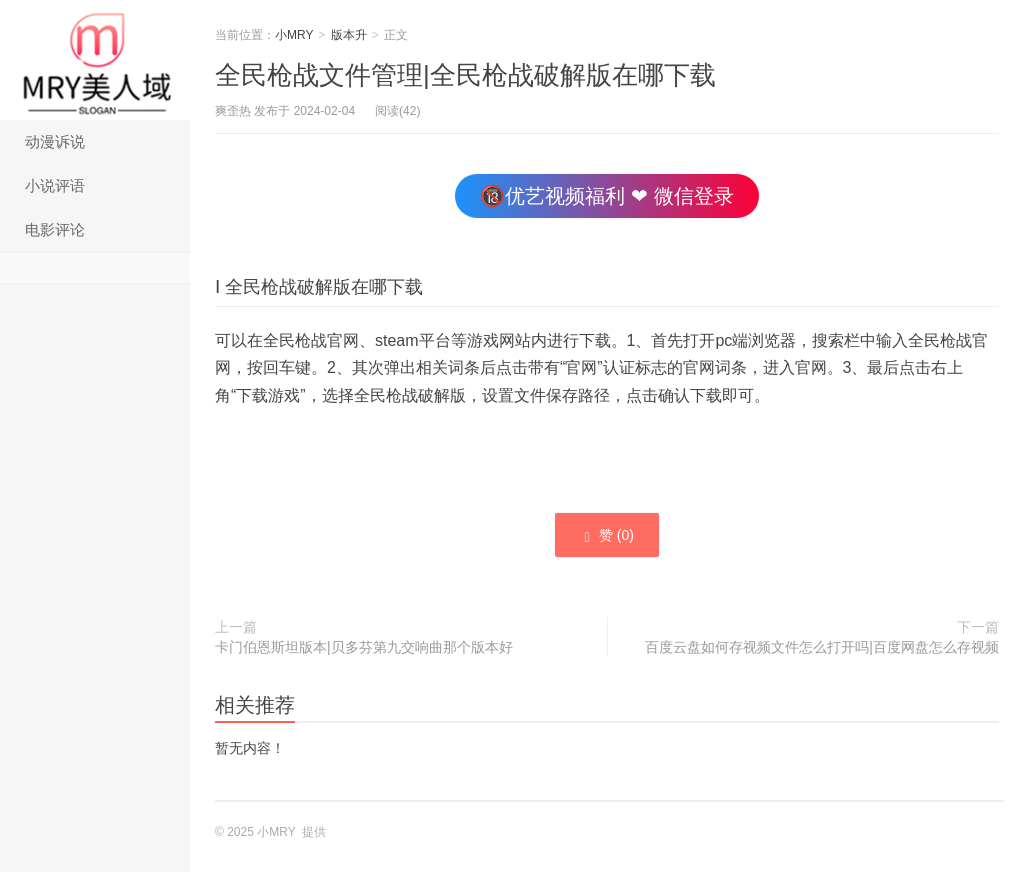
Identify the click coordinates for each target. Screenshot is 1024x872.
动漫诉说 (55, 141)
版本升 (349, 35)
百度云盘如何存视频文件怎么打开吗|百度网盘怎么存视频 (822, 647)
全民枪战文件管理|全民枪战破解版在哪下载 (465, 75)
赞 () (607, 536)
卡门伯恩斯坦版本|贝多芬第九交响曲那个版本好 (364, 647)
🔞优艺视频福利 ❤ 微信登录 (606, 196)
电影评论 (55, 229)
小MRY (95, 60)
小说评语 (55, 185)
